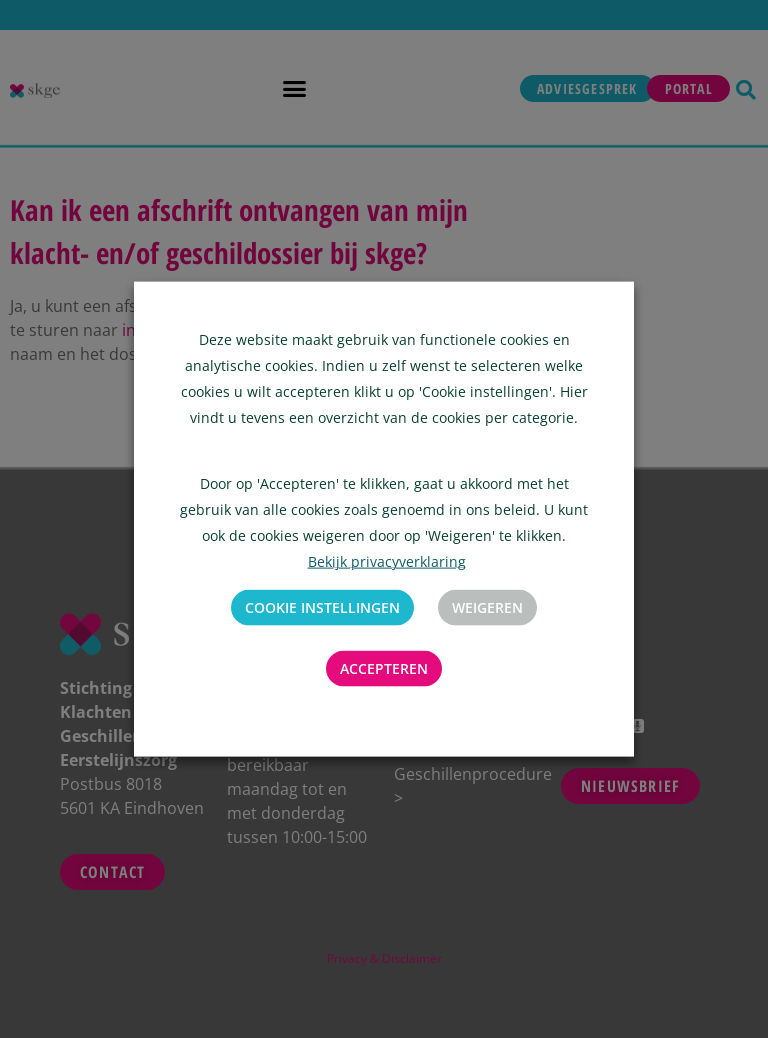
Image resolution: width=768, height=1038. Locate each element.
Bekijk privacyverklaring (387, 561)
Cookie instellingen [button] (322, 607)
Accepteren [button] (384, 668)
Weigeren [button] (487, 607)
